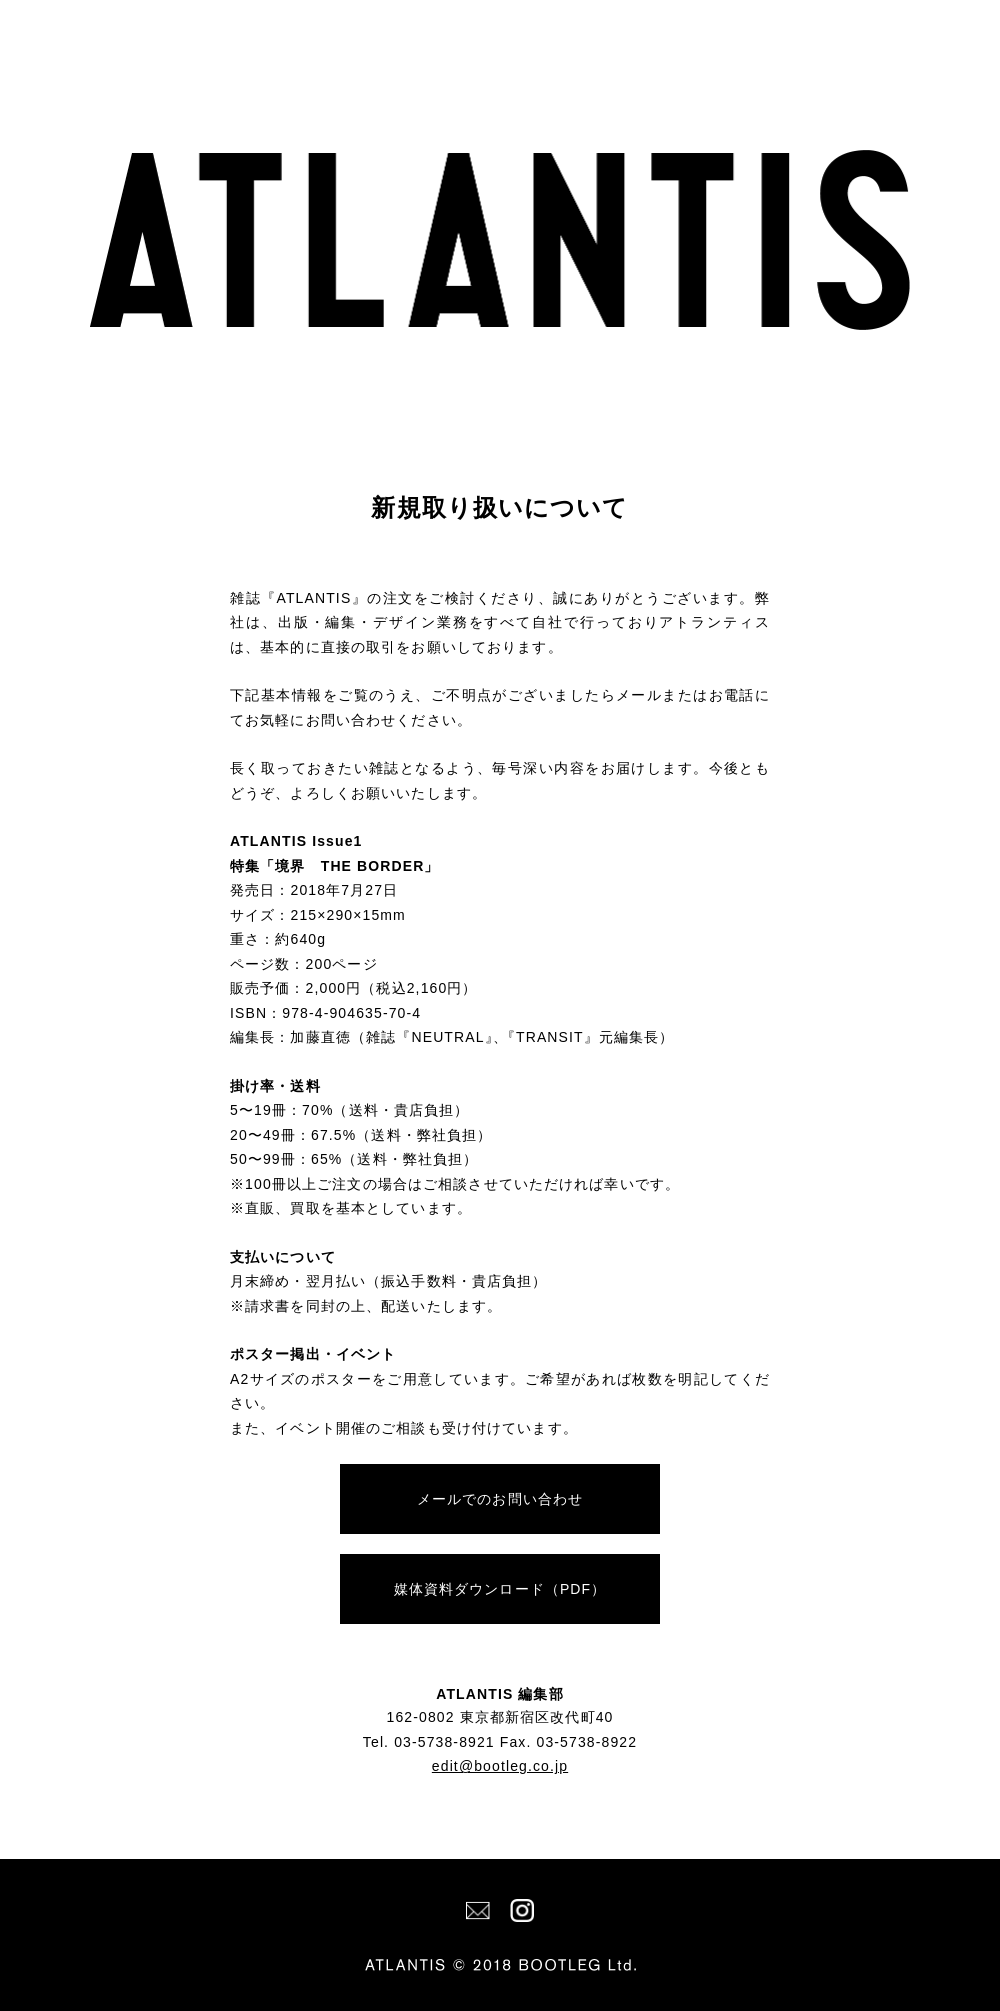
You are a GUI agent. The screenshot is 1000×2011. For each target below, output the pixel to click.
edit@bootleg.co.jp (500, 1766)
